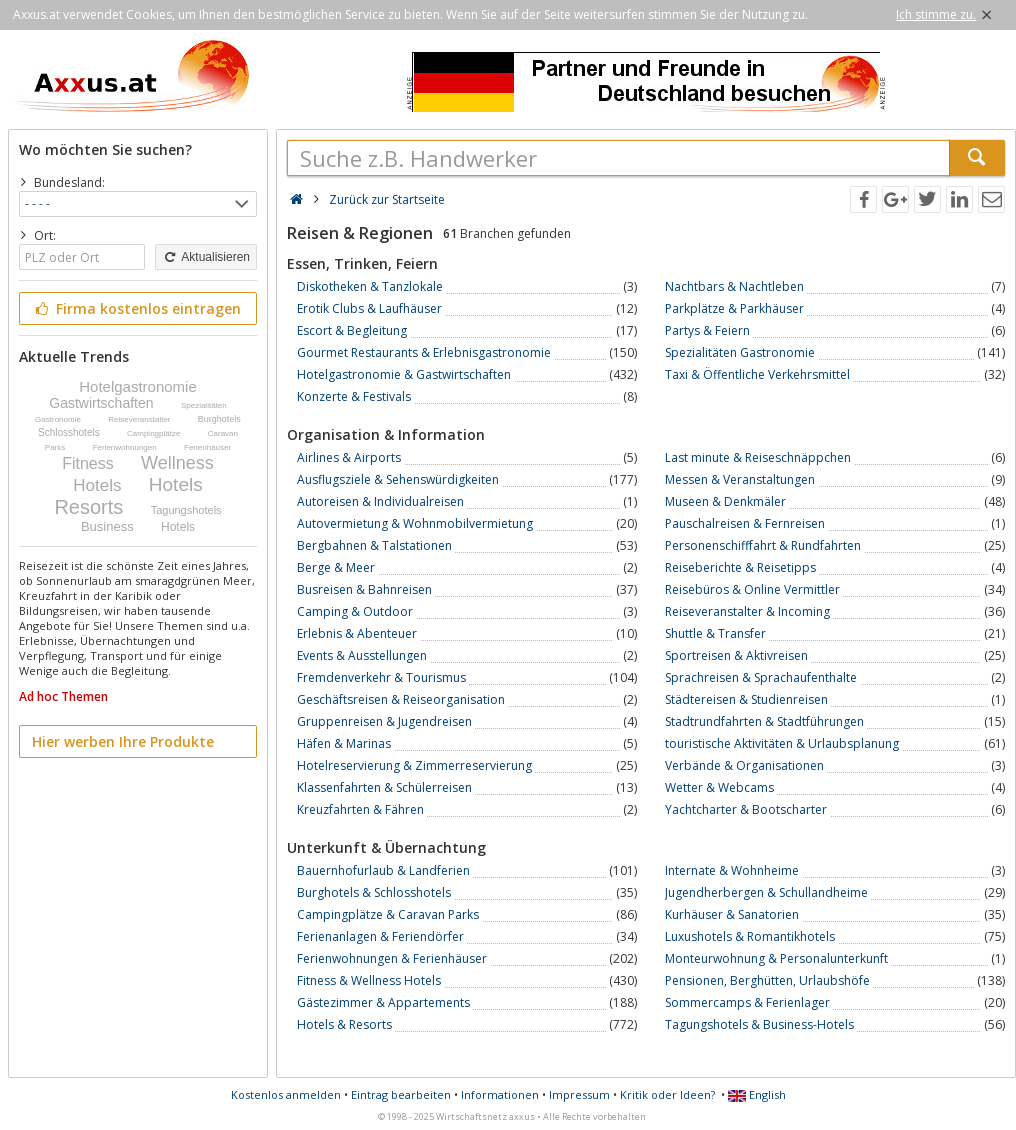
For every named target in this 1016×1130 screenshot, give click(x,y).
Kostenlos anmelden (286, 1094)
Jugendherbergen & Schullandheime (766, 892)
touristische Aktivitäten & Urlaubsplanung (782, 743)
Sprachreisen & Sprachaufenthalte (761, 677)
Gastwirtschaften (101, 403)
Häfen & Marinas (344, 743)
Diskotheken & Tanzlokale (370, 286)
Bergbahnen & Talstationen (374, 545)
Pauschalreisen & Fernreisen (745, 523)
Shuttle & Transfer (715, 633)
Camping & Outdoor (355, 611)
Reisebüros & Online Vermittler (752, 589)
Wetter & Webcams (719, 787)
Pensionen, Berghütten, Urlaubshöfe (767, 980)
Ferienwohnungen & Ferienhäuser (392, 958)
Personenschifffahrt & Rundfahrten (763, 545)
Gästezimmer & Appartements (383, 1002)
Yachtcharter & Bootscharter (746, 809)
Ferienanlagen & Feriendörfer (380, 936)
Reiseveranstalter (139, 419)
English (757, 1094)
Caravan (223, 433)
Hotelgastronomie (138, 386)
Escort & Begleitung (352, 330)
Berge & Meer (336, 567)
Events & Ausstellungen (362, 655)
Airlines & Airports (349, 457)
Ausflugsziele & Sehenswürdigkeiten (398, 479)
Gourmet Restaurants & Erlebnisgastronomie (424, 352)
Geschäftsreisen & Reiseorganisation (401, 699)
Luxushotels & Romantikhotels (750, 936)
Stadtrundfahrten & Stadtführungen (764, 721)
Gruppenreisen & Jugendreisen (384, 721)
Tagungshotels (186, 510)
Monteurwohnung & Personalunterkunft (776, 958)
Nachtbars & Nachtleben (734, 286)
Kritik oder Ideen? (667, 1094)
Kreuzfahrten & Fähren (360, 809)
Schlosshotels (69, 432)
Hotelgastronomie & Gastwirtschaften (404, 374)
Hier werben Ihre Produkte (123, 741)
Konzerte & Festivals (354, 396)
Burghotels (219, 419)
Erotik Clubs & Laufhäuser (369, 308)
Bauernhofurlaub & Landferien (383, 870)
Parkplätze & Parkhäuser (734, 308)
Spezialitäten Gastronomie (740, 352)
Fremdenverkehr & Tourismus (381, 677)
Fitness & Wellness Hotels (369, 980)
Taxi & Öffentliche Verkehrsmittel (757, 374)
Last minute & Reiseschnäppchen (758, 457)
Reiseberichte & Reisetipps (740, 567)
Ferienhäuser (207, 447)
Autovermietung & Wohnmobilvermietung (415, 523)
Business (107, 526)
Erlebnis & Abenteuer (357, 633)
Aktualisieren (206, 257)
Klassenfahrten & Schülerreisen (384, 787)
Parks (55, 447)
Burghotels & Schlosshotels (374, 892)
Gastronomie (58, 419)
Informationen (500, 1094)
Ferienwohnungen (125, 447)
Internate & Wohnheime (732, 870)
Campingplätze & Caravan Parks (388, 914)
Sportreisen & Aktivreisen (736, 655)
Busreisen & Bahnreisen (364, 589)
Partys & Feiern (707, 330)
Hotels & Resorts (344, 1024)
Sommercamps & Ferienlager (747, 1002)
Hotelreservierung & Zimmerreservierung (414, 765)
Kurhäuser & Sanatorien (732, 914)
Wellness (177, 463)
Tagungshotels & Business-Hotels (759, 1024)
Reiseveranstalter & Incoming (747, 611)
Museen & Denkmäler (725, 501)
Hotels (97, 485)
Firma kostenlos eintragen (136, 308)
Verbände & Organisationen (744, 765)
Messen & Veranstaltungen (740, 479)
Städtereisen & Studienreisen (746, 699)
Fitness (88, 463)
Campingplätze (153, 433)
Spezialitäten (204, 405)
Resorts (88, 507)
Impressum (579, 1094)
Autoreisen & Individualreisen (380, 501)
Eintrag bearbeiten (401, 1094)
